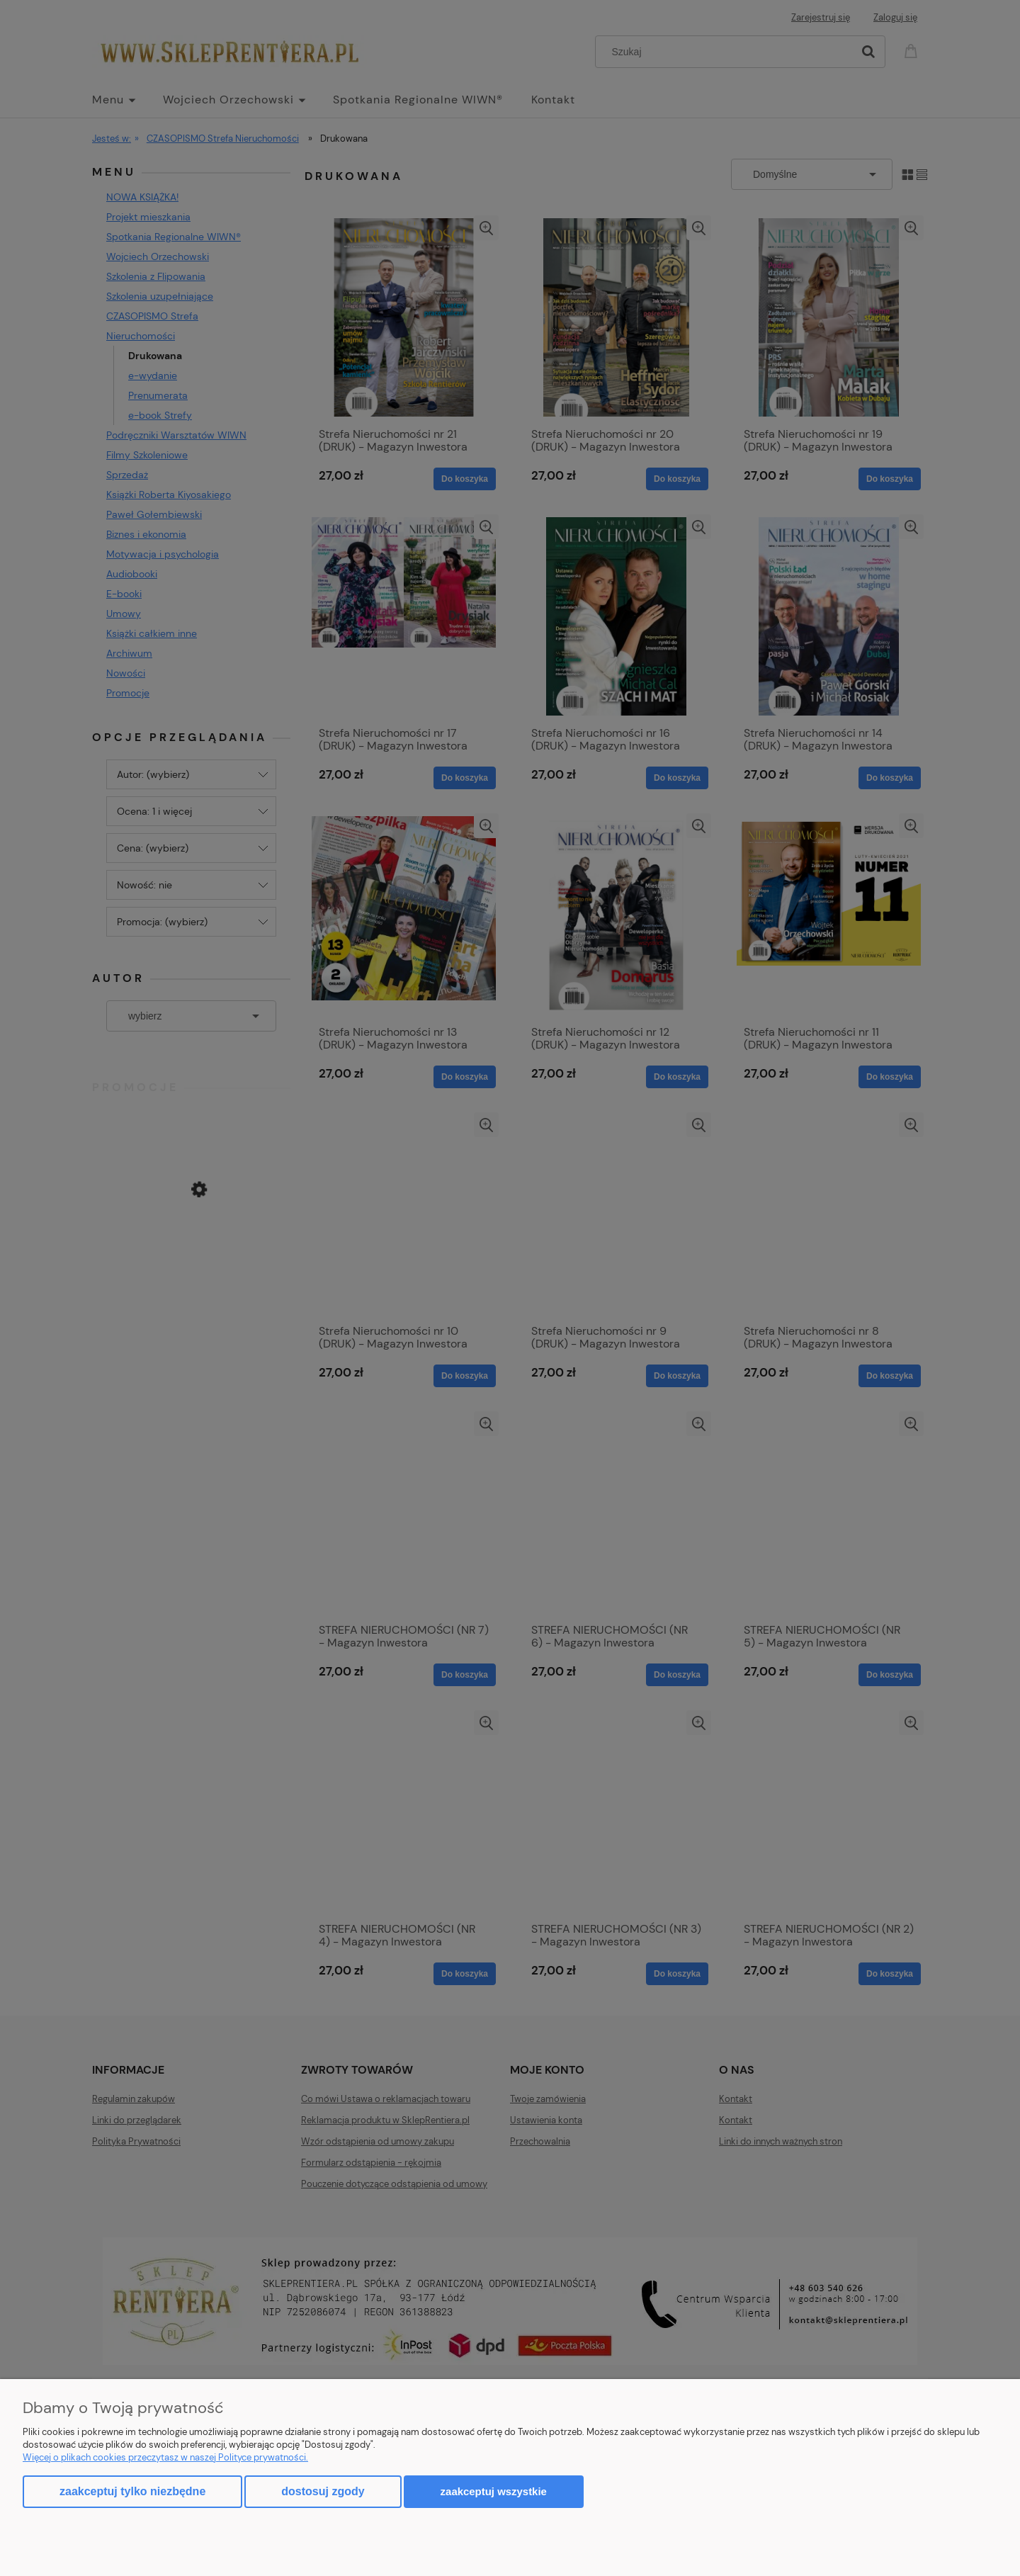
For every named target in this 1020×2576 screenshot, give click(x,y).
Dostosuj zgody (322, 2491)
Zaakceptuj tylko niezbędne (132, 2491)
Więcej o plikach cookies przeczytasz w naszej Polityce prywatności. (165, 2457)
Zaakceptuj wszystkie (494, 2491)
